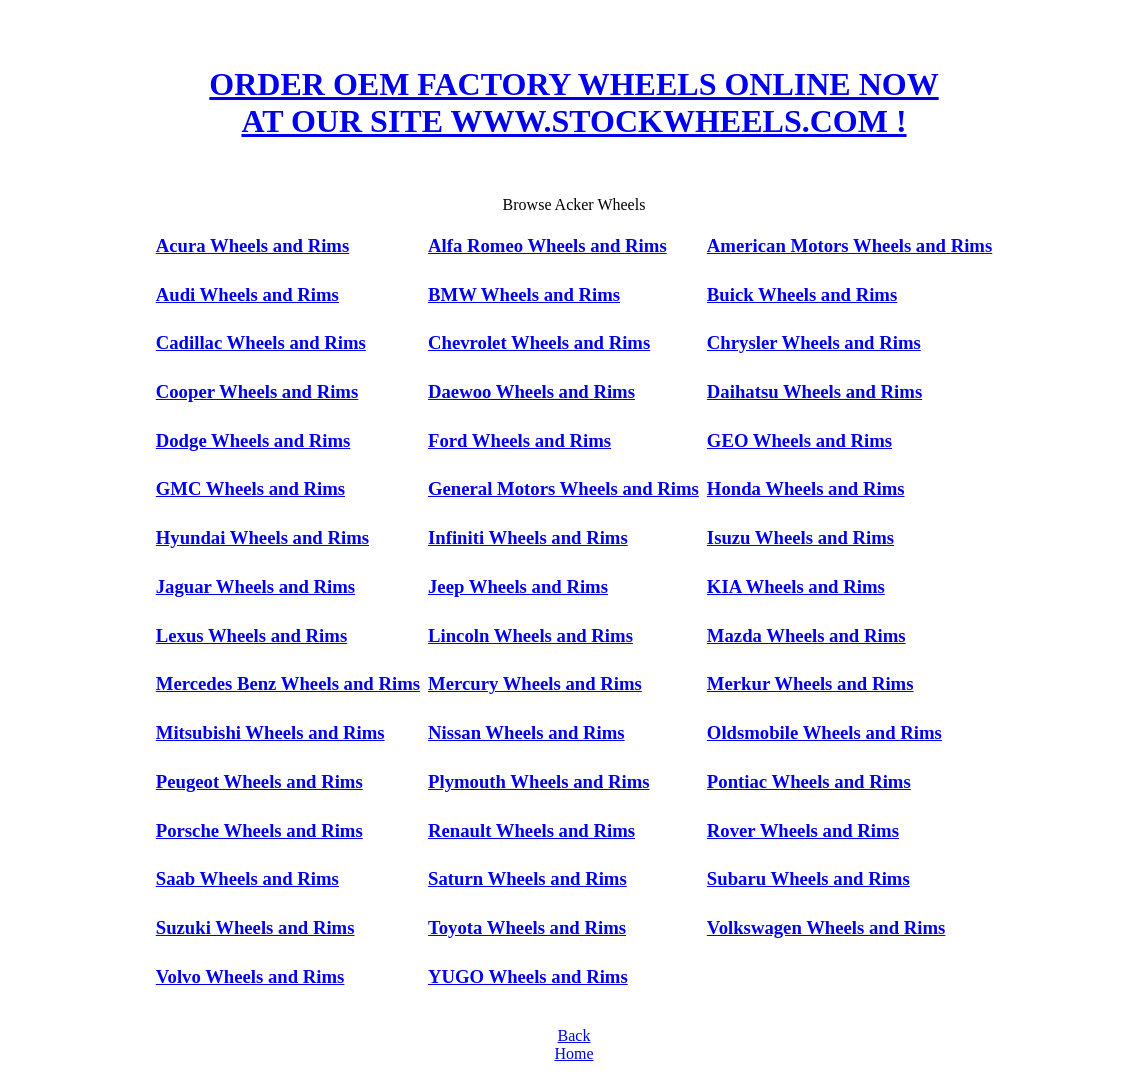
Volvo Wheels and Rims (250, 976)
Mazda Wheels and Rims (806, 635)
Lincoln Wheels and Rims (530, 635)
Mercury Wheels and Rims (535, 683)
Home (573, 1053)
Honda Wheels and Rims (806, 488)
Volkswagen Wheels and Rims (826, 927)
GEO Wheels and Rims (799, 440)
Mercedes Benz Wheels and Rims (288, 683)
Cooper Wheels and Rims (257, 391)
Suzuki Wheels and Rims (255, 927)
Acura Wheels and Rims (252, 245)
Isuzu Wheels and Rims (800, 537)
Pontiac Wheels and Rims (809, 781)
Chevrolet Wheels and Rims (539, 342)
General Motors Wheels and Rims (563, 488)
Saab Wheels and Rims (247, 878)
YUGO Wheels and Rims (528, 976)
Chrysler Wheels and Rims (814, 342)
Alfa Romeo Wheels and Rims (547, 245)
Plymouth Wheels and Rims (539, 781)
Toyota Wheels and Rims (527, 927)
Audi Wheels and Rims (247, 294)
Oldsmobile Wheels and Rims (824, 732)
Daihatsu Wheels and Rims (814, 391)
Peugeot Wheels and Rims (259, 781)
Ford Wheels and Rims (519, 440)
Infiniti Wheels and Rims (528, 537)
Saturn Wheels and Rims (527, 878)
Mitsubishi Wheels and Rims (270, 732)
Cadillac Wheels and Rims (261, 342)
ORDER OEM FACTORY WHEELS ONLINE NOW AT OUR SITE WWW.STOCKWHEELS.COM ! (573, 102)
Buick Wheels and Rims (802, 294)
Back (574, 1035)
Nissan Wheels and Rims (526, 732)
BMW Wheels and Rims (524, 294)
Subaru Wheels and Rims (808, 878)
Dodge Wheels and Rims (253, 440)
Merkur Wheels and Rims (810, 683)
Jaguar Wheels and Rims (255, 586)
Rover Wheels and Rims (803, 830)
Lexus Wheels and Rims (251, 635)
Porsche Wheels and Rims (259, 830)
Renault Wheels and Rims (531, 830)
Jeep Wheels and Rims (518, 586)
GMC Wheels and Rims (250, 488)
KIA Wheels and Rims (796, 586)
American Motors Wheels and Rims (849, 245)
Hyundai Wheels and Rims (262, 537)
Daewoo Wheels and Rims (531, 391)
